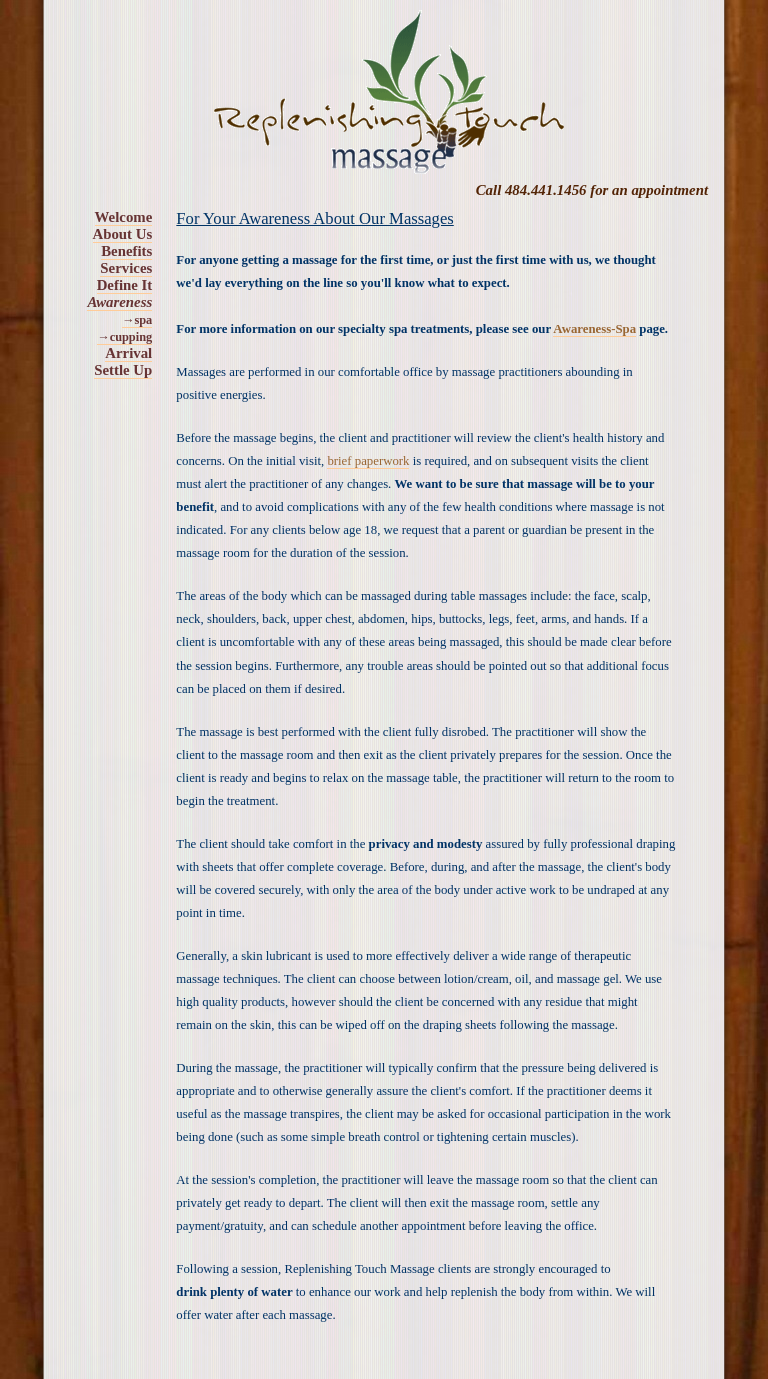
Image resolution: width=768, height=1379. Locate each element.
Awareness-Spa (594, 329)
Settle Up (123, 370)
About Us (123, 234)
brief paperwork (368, 461)
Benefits (126, 251)
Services (126, 268)
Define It (125, 285)
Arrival (128, 353)
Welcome (124, 217)
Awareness (119, 302)
